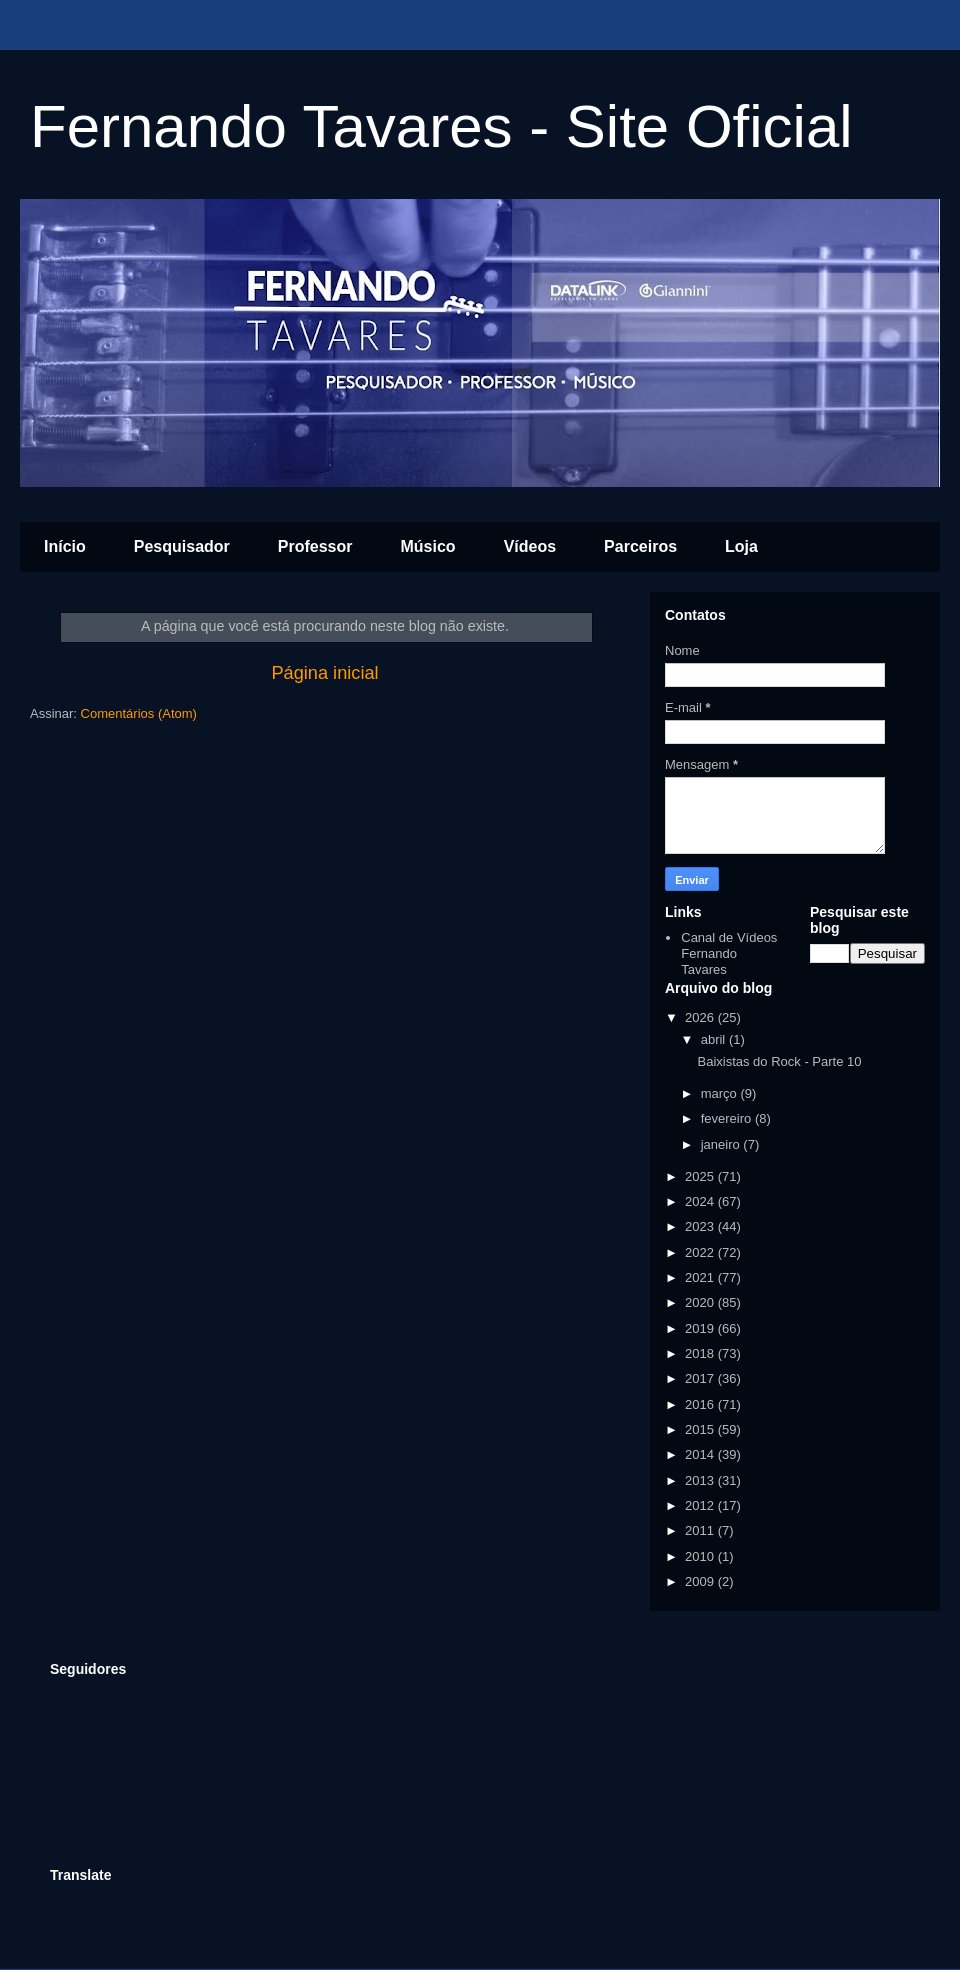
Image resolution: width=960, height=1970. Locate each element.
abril (715, 1039)
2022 (701, 1252)
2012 (701, 1505)
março (721, 1093)
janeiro (722, 1144)
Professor (315, 546)
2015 (701, 1429)
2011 (701, 1530)
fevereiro (728, 1118)
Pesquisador (182, 546)
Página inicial (324, 673)
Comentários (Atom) (139, 713)
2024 (701, 1201)
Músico (428, 546)
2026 (701, 1017)
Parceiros (640, 546)
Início (65, 546)
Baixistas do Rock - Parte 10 (779, 1061)
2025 (701, 1176)
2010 (701, 1556)
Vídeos (530, 546)
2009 (701, 1581)
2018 (701, 1353)
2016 (701, 1404)
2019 (701, 1328)
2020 (701, 1302)
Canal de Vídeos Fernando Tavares (729, 953)
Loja (741, 546)
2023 (701, 1226)
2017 (701, 1378)
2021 (701, 1277)
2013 (701, 1480)
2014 (701, 1454)
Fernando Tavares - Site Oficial (441, 126)
